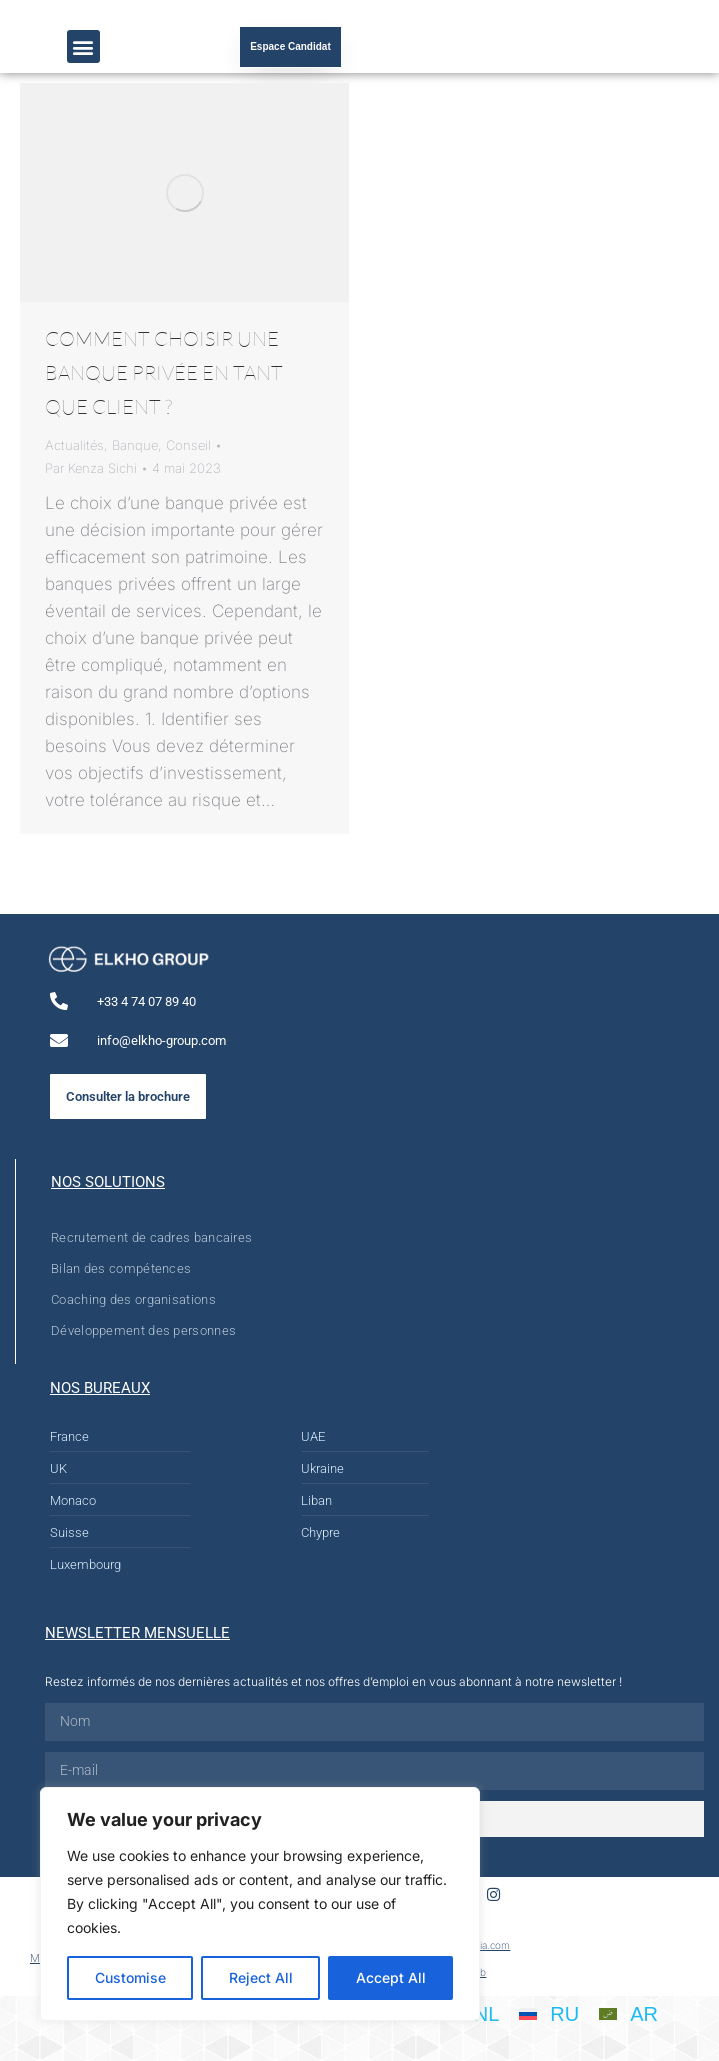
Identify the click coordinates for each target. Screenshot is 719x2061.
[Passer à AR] (628, 2014)
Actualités (74, 445)
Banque (135, 445)
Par (91, 468)
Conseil (188, 445)
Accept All (391, 1977)
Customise (130, 1977)
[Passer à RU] (549, 2014)
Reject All (261, 1977)
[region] (260, 1904)
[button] (83, 46)
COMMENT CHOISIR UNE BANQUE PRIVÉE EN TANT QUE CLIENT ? (164, 372)
